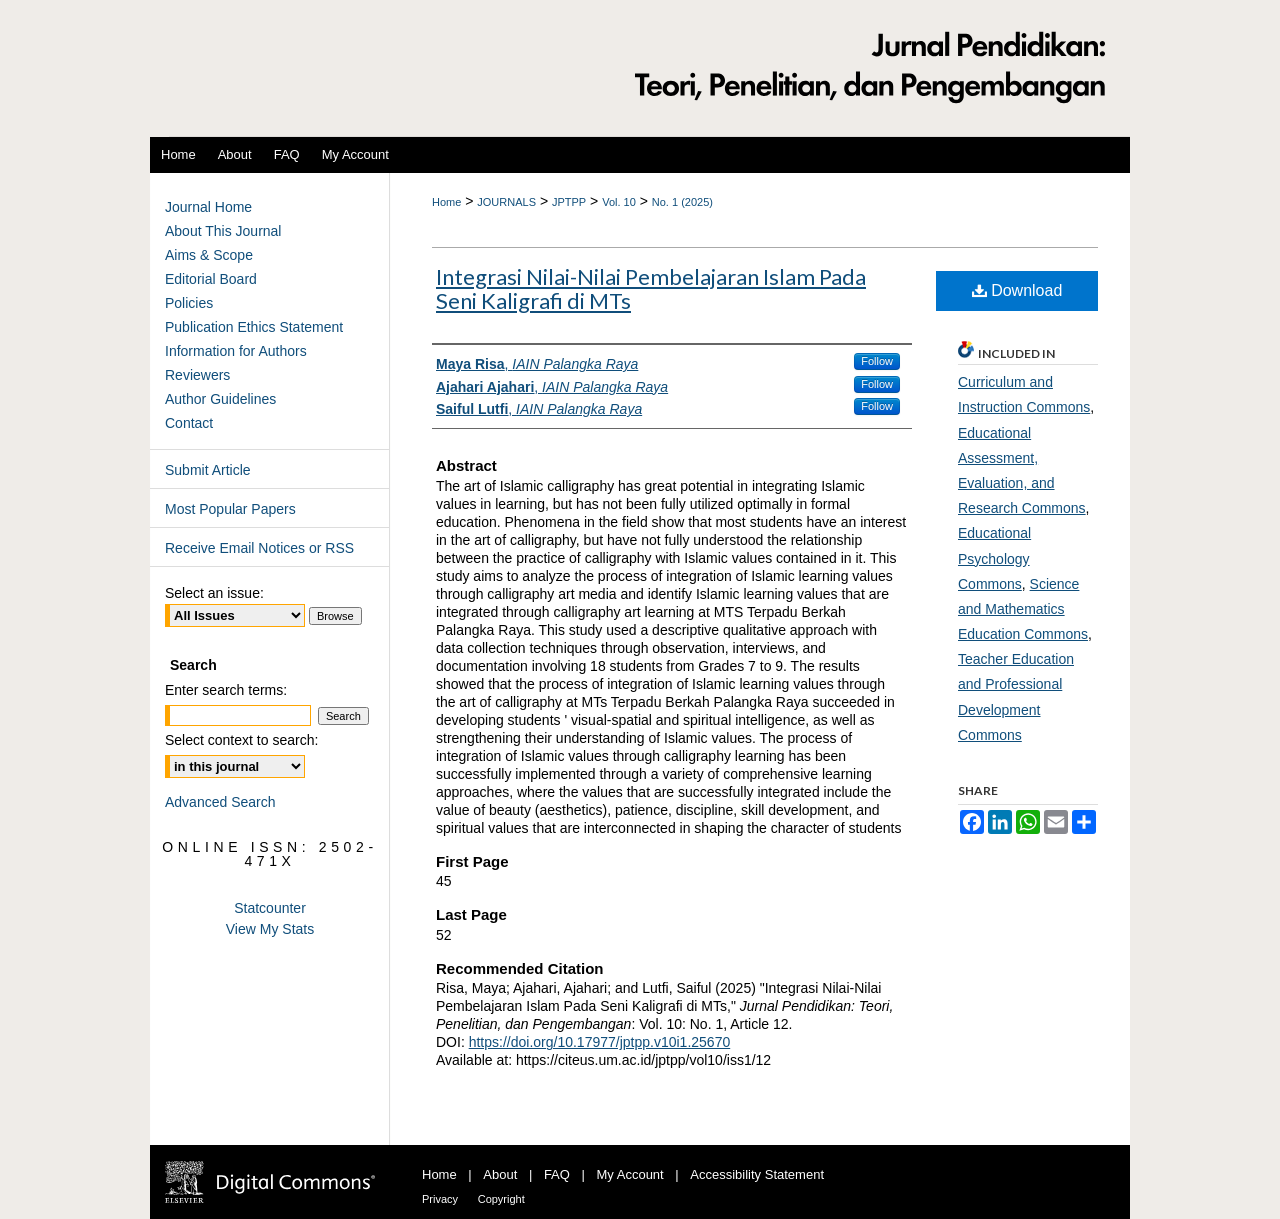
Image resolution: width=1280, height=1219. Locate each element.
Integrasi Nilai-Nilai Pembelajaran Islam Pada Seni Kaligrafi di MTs (651, 288)
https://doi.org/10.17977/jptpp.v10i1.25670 (600, 1042)
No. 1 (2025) (682, 202)
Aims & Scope (209, 255)
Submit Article (208, 470)
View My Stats (270, 929)
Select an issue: (214, 593)
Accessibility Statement (757, 1174)
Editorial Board (211, 279)
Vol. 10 (619, 202)
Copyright (501, 1199)
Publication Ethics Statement (254, 327)
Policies (189, 303)
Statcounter (270, 908)
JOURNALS (506, 202)
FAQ (557, 1174)
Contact (189, 423)
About (500, 1174)
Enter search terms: (226, 690)
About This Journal (223, 231)
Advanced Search (220, 802)
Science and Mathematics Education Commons (1023, 609)
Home (446, 202)
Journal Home (208, 207)
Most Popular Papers (230, 509)
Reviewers (197, 375)
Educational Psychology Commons (994, 558)
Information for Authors (236, 351)
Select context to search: (241, 740)
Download (1017, 290)
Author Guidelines (220, 399)
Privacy (440, 1199)
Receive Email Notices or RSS (259, 548)
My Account (630, 1174)
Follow (877, 361)
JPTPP (569, 202)
